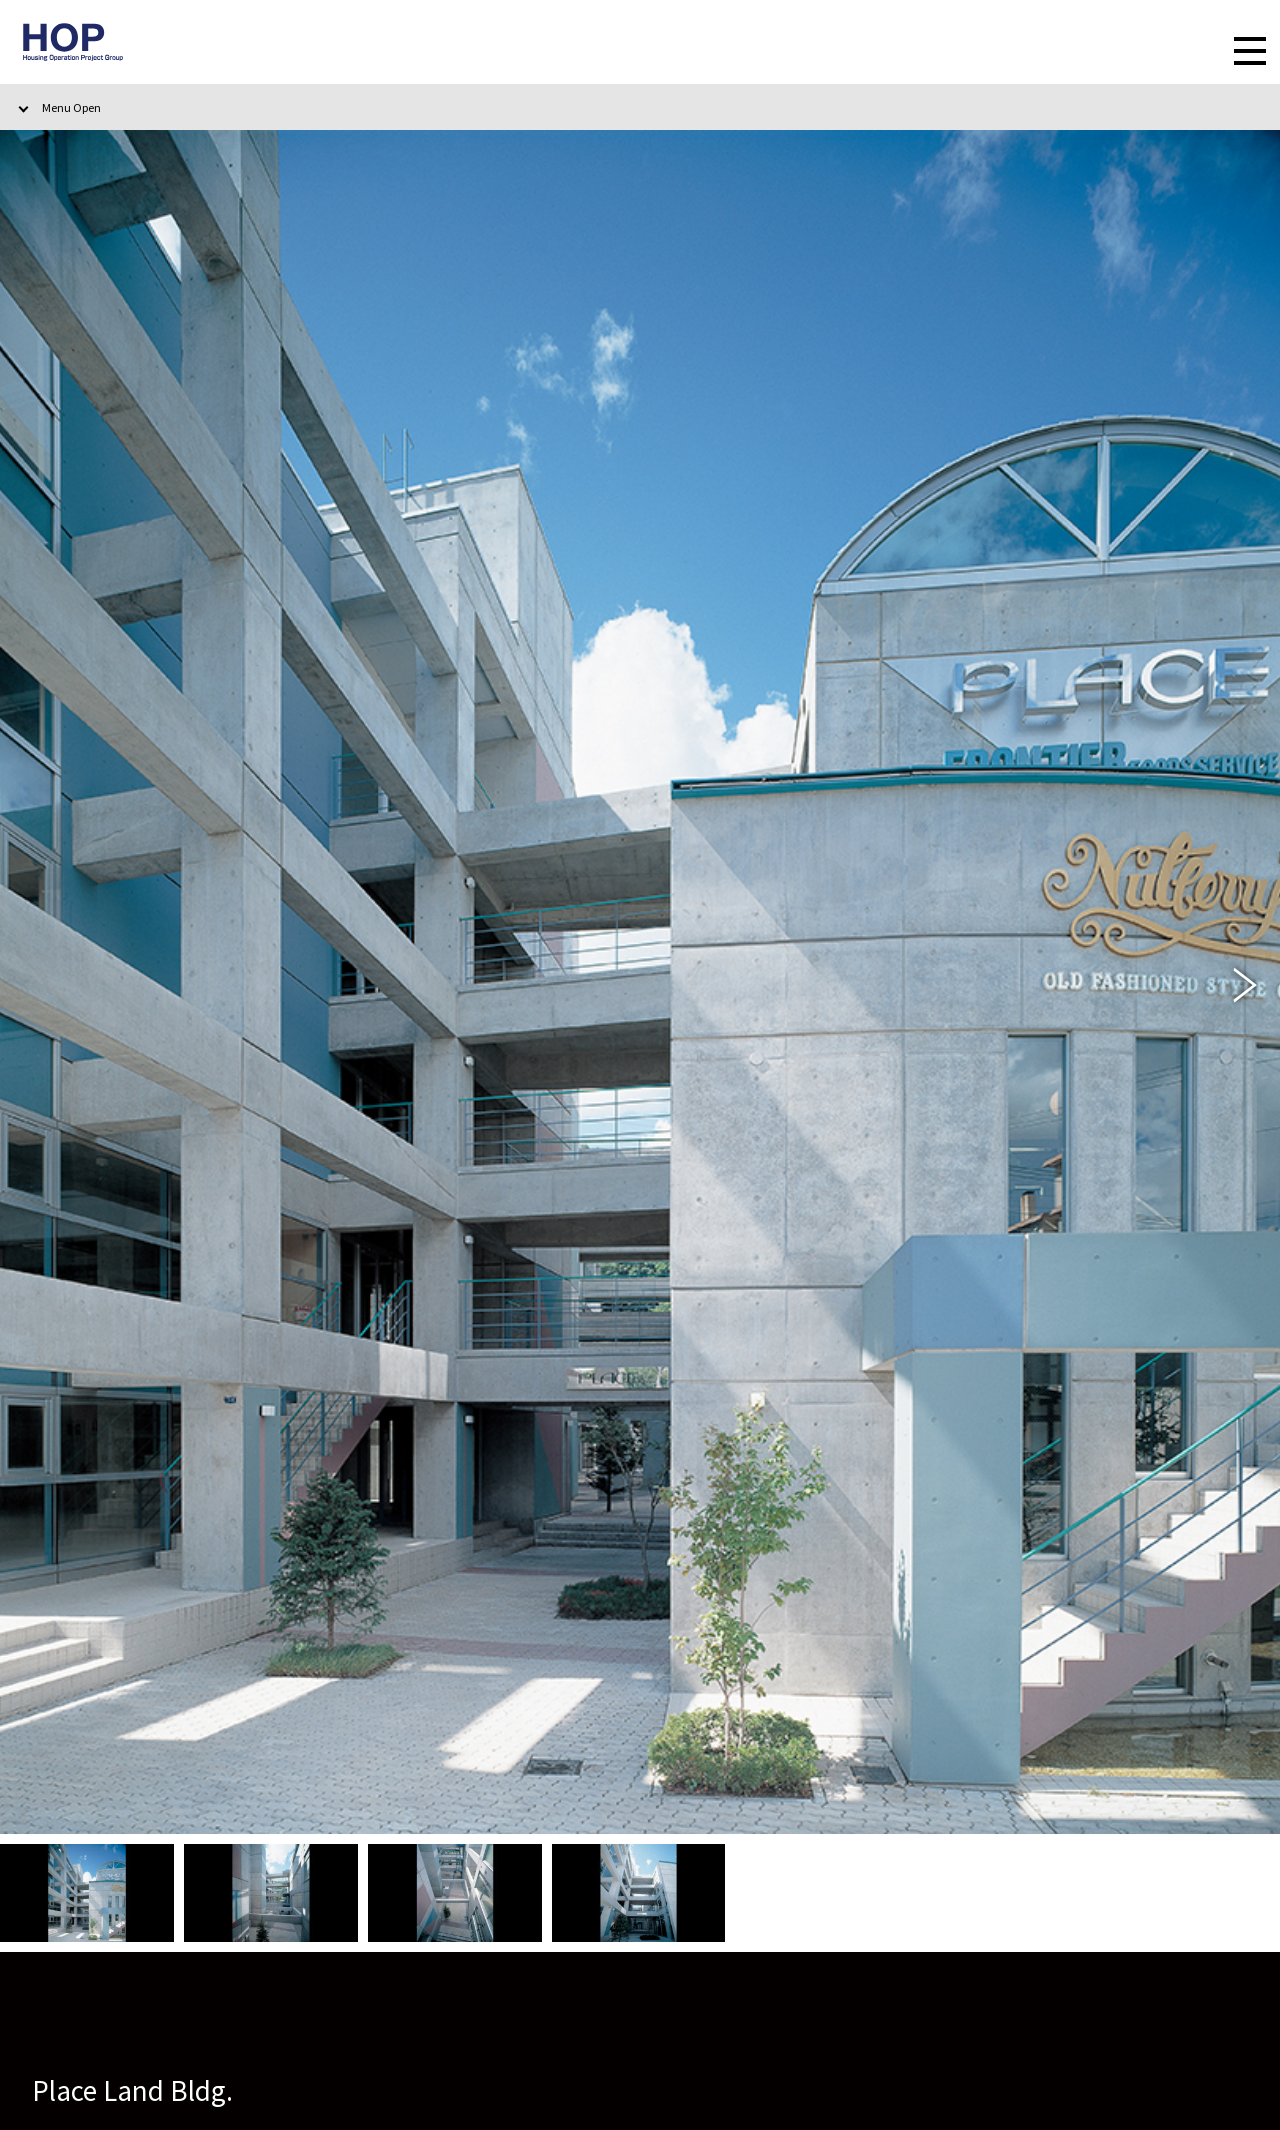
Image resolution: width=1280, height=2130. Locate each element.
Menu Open (71, 107)
